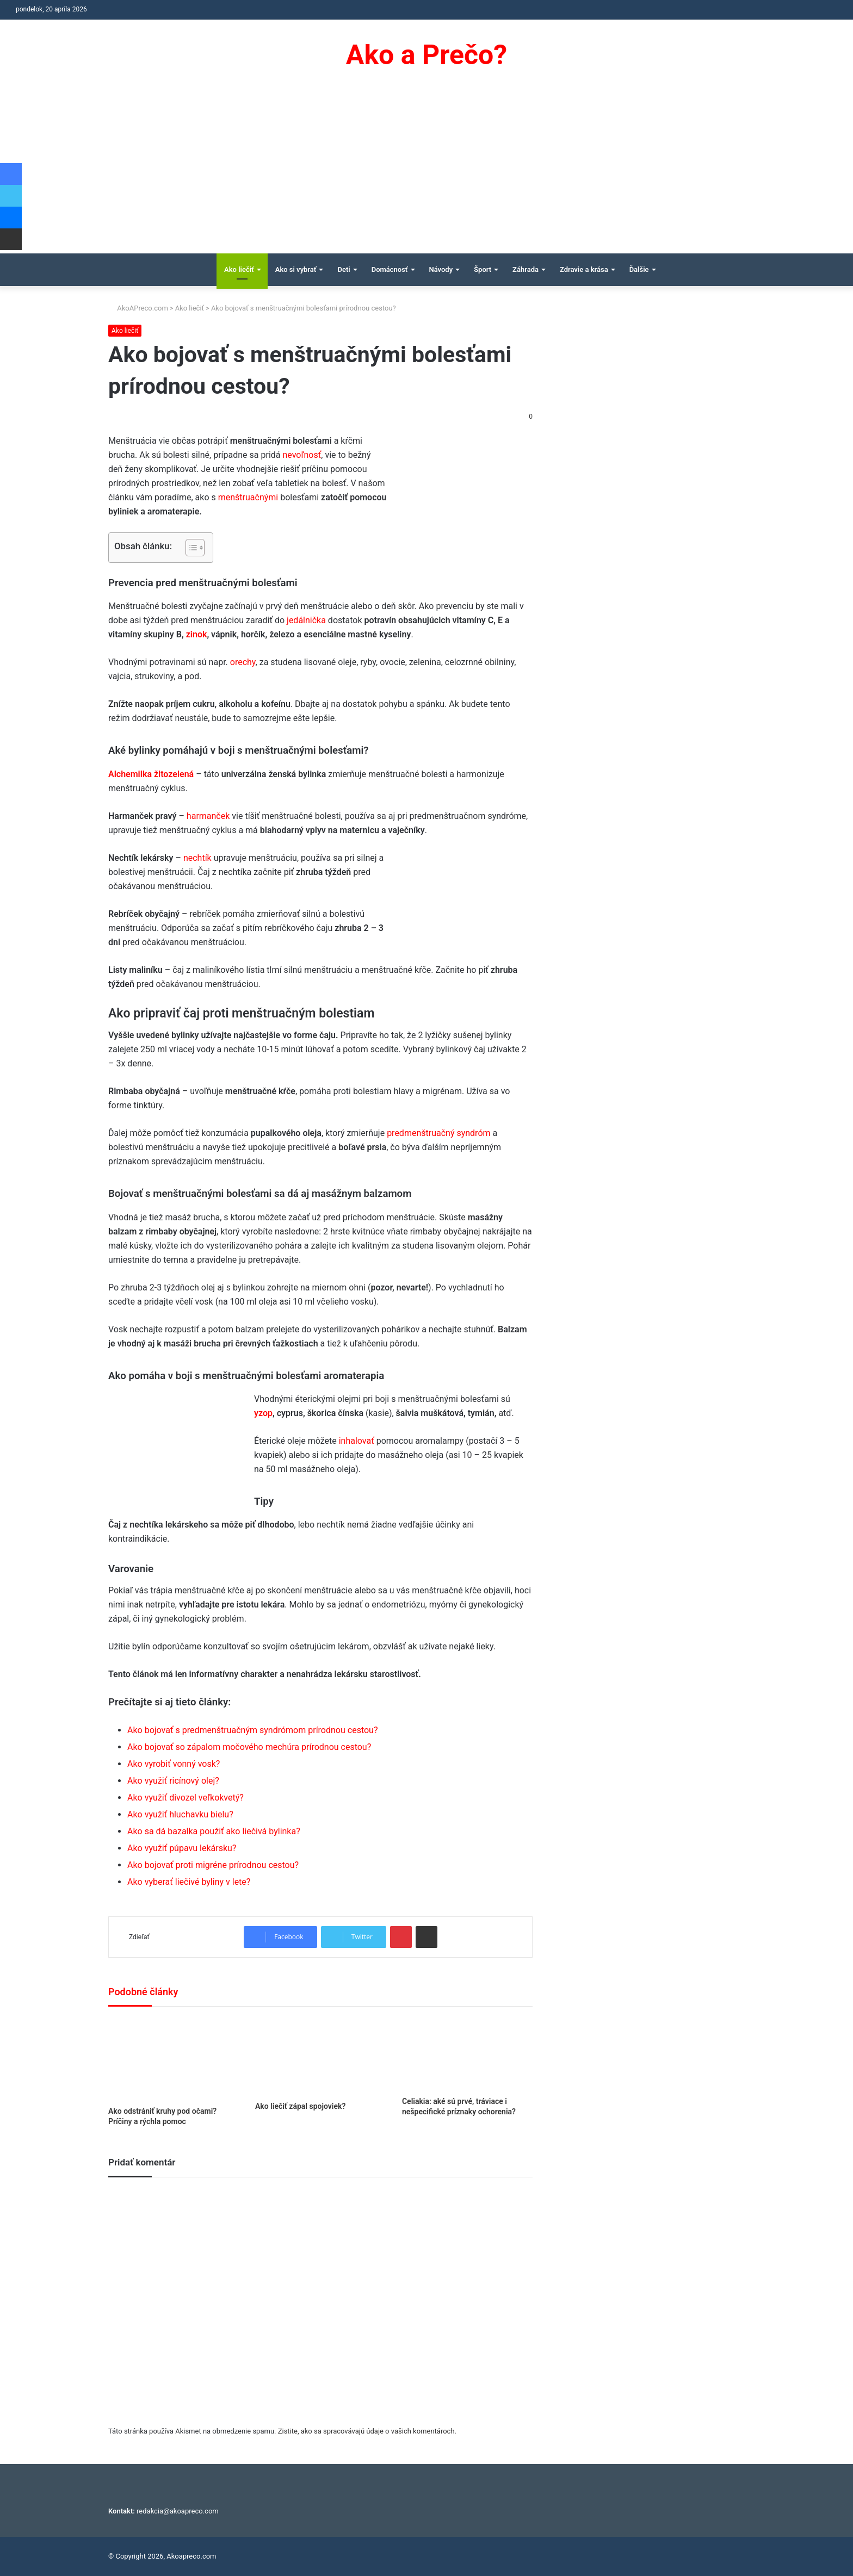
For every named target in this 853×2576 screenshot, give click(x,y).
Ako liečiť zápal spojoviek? (300, 2106)
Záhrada (525, 269)
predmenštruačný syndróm (438, 1133)
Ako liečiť (239, 269)
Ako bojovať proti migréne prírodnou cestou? (213, 1865)
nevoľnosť (301, 455)
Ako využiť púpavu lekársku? (181, 1848)
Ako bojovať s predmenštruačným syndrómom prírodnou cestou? (252, 1730)
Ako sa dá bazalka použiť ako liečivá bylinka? (213, 1831)
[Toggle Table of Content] (189, 547)
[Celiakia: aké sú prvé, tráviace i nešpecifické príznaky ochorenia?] (467, 2054)
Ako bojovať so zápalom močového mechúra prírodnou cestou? (249, 1747)
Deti (343, 269)
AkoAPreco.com (138, 308)
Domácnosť (390, 269)
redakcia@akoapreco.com (178, 2511)
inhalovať (356, 1441)
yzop (263, 1413)
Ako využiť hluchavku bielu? (180, 1814)
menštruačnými (248, 497)
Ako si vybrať (296, 269)
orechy (243, 662)
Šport (482, 269)
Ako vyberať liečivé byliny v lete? (188, 1882)
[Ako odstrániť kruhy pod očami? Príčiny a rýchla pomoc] (173, 2059)
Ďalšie (639, 269)
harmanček (208, 816)
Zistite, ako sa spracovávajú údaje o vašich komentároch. (367, 2431)
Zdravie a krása (584, 269)
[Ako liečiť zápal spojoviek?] (320, 2057)
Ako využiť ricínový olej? (173, 1781)
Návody (441, 269)
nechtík (197, 858)
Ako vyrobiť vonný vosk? (173, 1764)
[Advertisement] (426, 172)
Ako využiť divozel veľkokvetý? (185, 1797)
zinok (196, 634)
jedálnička (306, 620)
